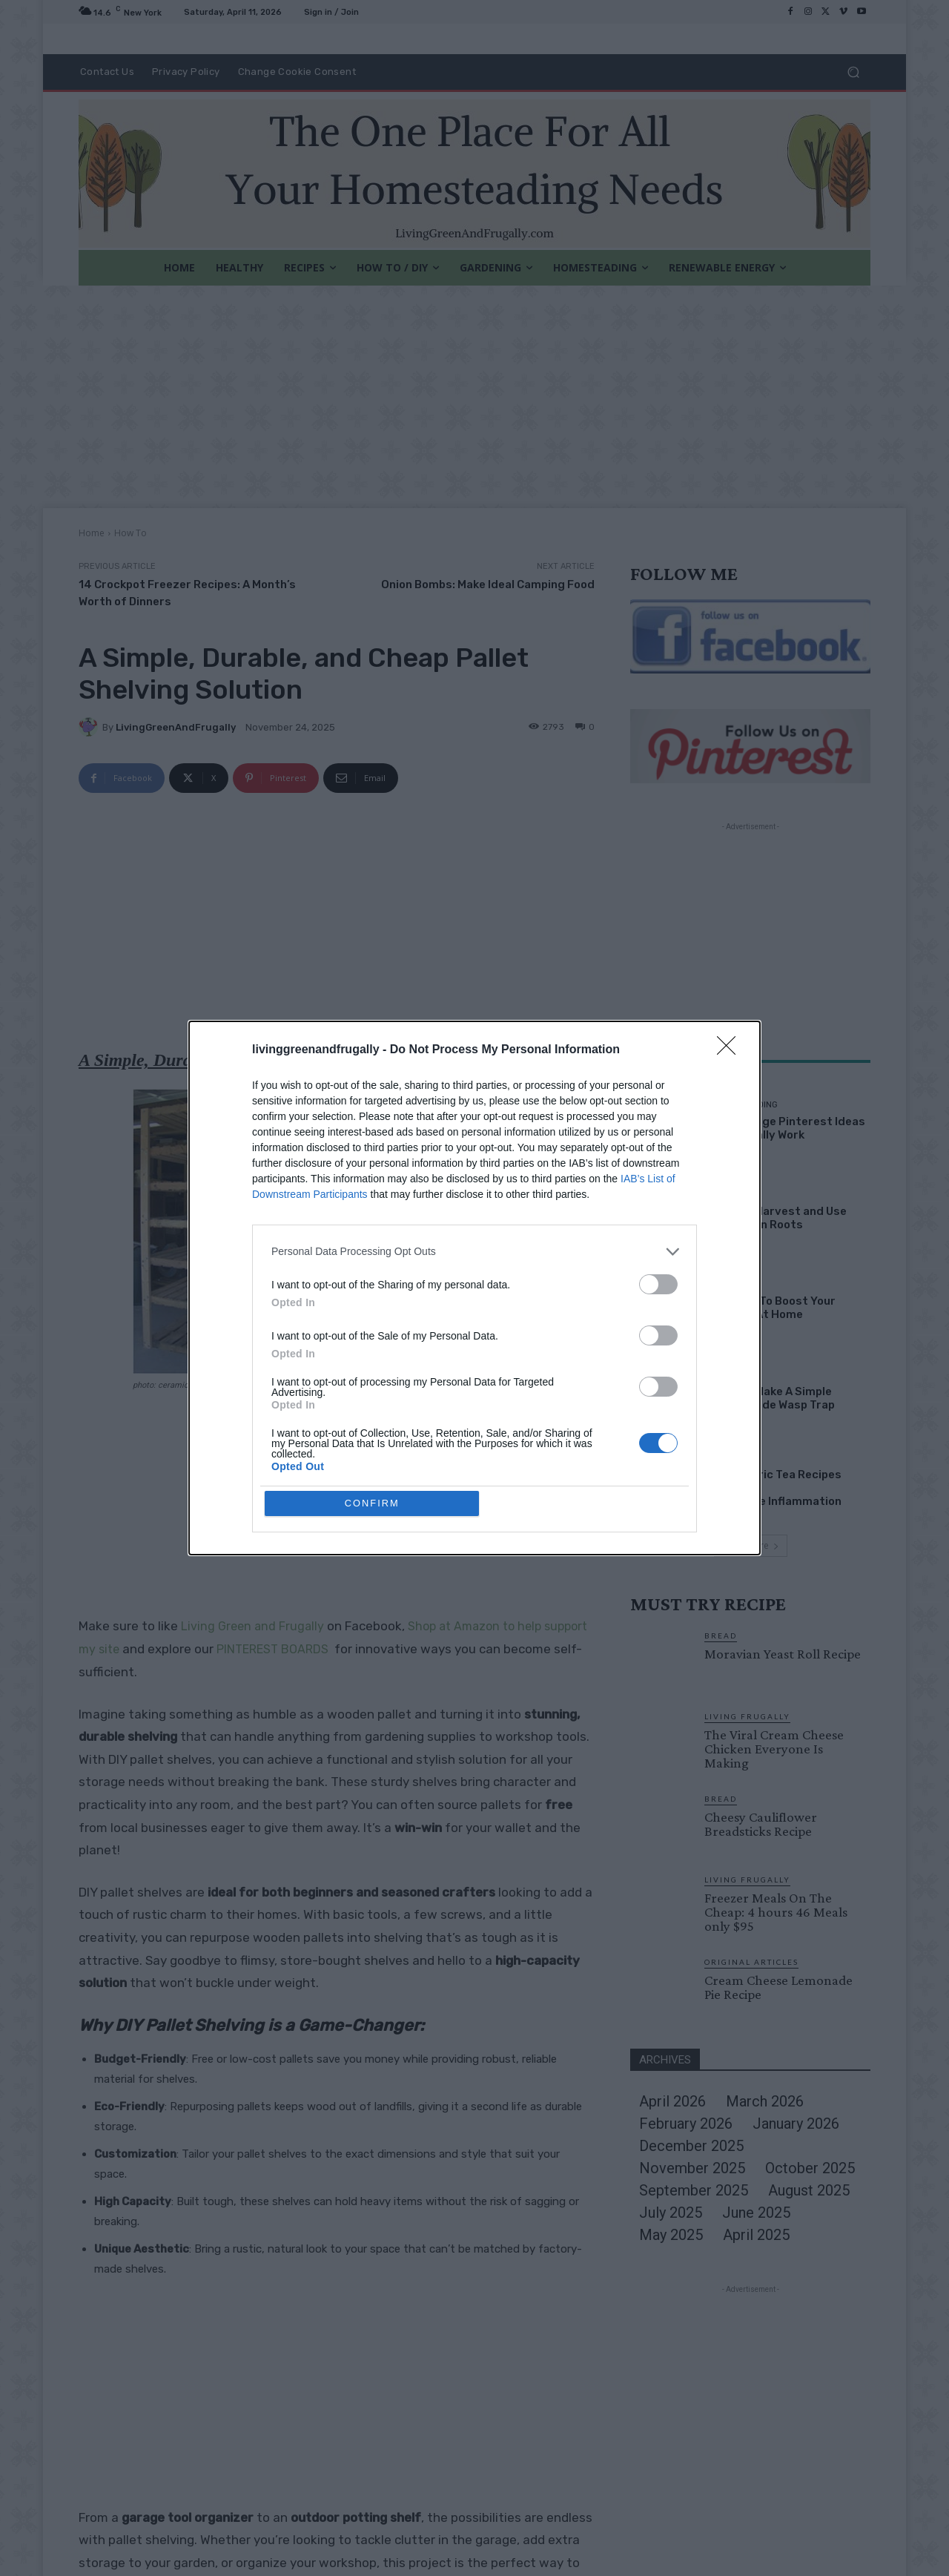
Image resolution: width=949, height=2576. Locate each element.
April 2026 (672, 2101)
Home (92, 533)
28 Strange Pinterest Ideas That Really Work (789, 1128)
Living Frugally (747, 1716)
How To (130, 533)
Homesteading (745, 1105)
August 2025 (809, 2190)
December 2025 (691, 2146)
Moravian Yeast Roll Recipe (782, 1653)
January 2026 (796, 2123)
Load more (750, 1545)
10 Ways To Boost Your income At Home (774, 1307)
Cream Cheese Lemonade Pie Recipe (778, 1987)
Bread (720, 1635)
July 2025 (670, 2212)
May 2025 (671, 2235)
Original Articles (751, 1961)
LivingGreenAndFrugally (176, 727)
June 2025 (756, 2212)
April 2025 (756, 2235)
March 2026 (765, 2101)
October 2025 (810, 2168)
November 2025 (692, 2168)
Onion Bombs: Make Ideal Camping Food (488, 584)
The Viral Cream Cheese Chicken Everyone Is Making (774, 1748)
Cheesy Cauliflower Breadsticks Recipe (760, 1824)
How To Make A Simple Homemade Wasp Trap (774, 1398)
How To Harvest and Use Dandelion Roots (780, 1218)
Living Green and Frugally (252, 1626)
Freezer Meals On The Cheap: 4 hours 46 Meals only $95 (775, 1912)
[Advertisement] (474, 397)
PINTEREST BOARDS (272, 1649)
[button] (853, 72)
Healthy (731, 1458)
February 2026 (686, 2123)
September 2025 (693, 2190)
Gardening (737, 1194)
